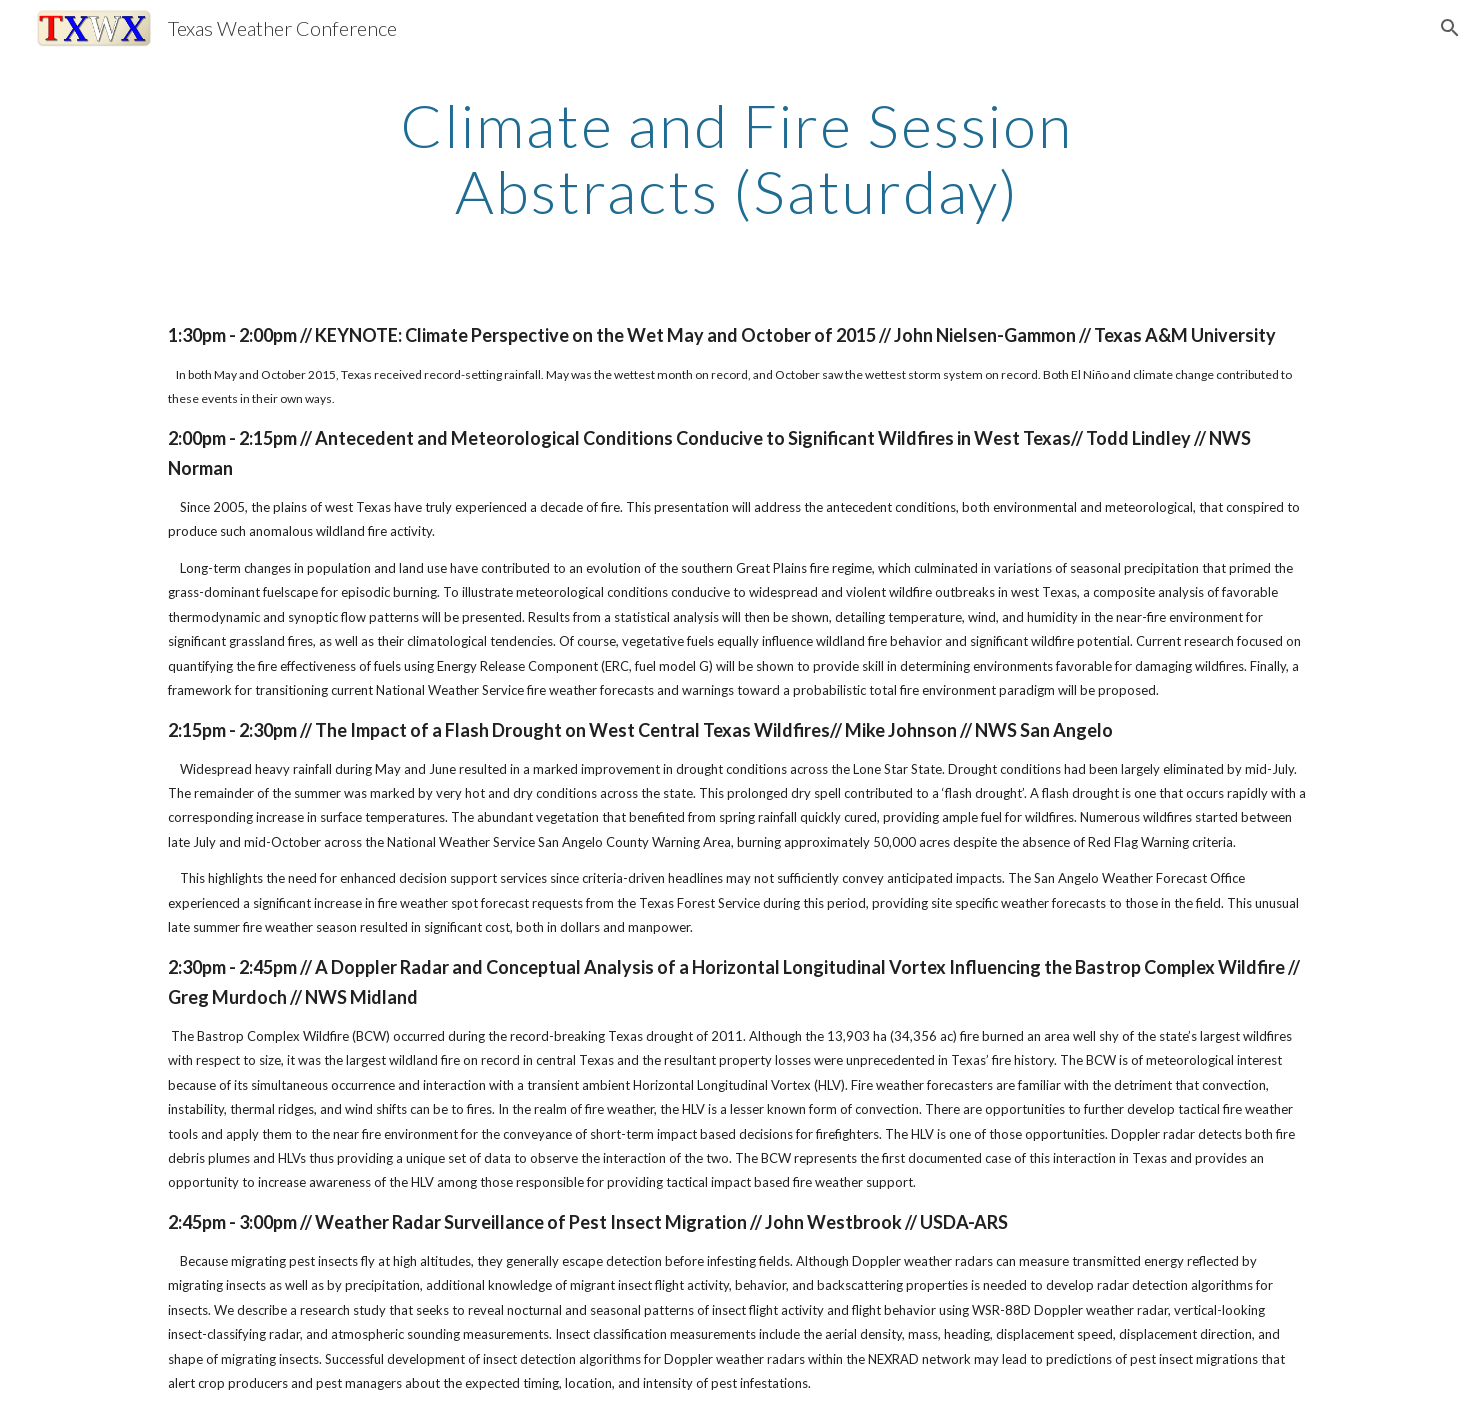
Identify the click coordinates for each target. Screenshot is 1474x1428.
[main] (737, 158)
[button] (1450, 28)
